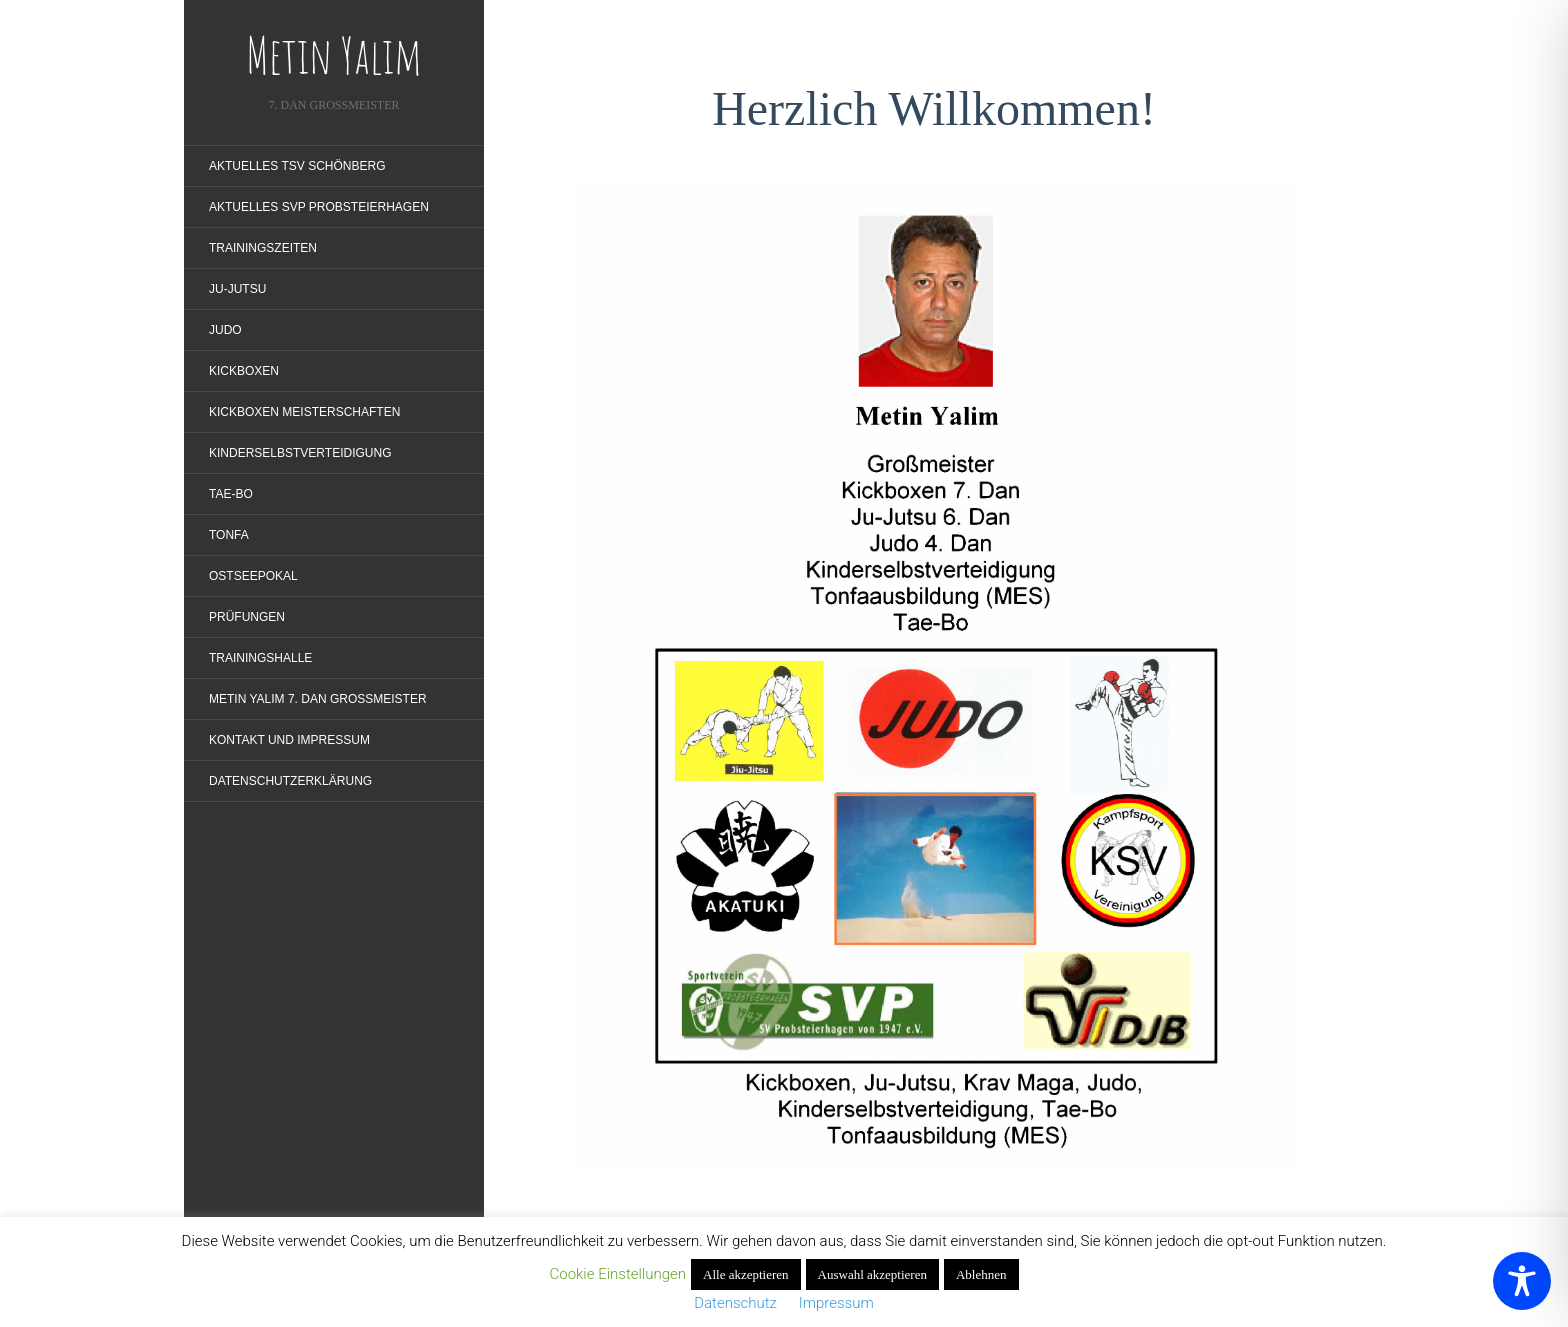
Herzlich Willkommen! (934, 108)
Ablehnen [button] (981, 1274)
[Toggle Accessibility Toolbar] (1522, 1281)
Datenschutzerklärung (290, 781)
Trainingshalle (260, 658)
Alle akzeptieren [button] (746, 1274)
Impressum (831, 1303)
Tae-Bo (231, 494)
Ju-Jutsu (237, 289)
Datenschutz (741, 1303)
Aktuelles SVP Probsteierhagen (319, 207)
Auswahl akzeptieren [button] (872, 1274)
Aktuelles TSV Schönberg (297, 166)
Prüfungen (247, 617)
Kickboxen (244, 371)
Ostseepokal (253, 576)
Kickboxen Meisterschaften (304, 412)
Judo (225, 330)
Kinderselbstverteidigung (300, 453)
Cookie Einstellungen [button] (617, 1274)
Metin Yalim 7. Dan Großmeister (318, 699)
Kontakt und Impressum (289, 740)
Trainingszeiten (263, 248)
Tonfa (229, 535)
